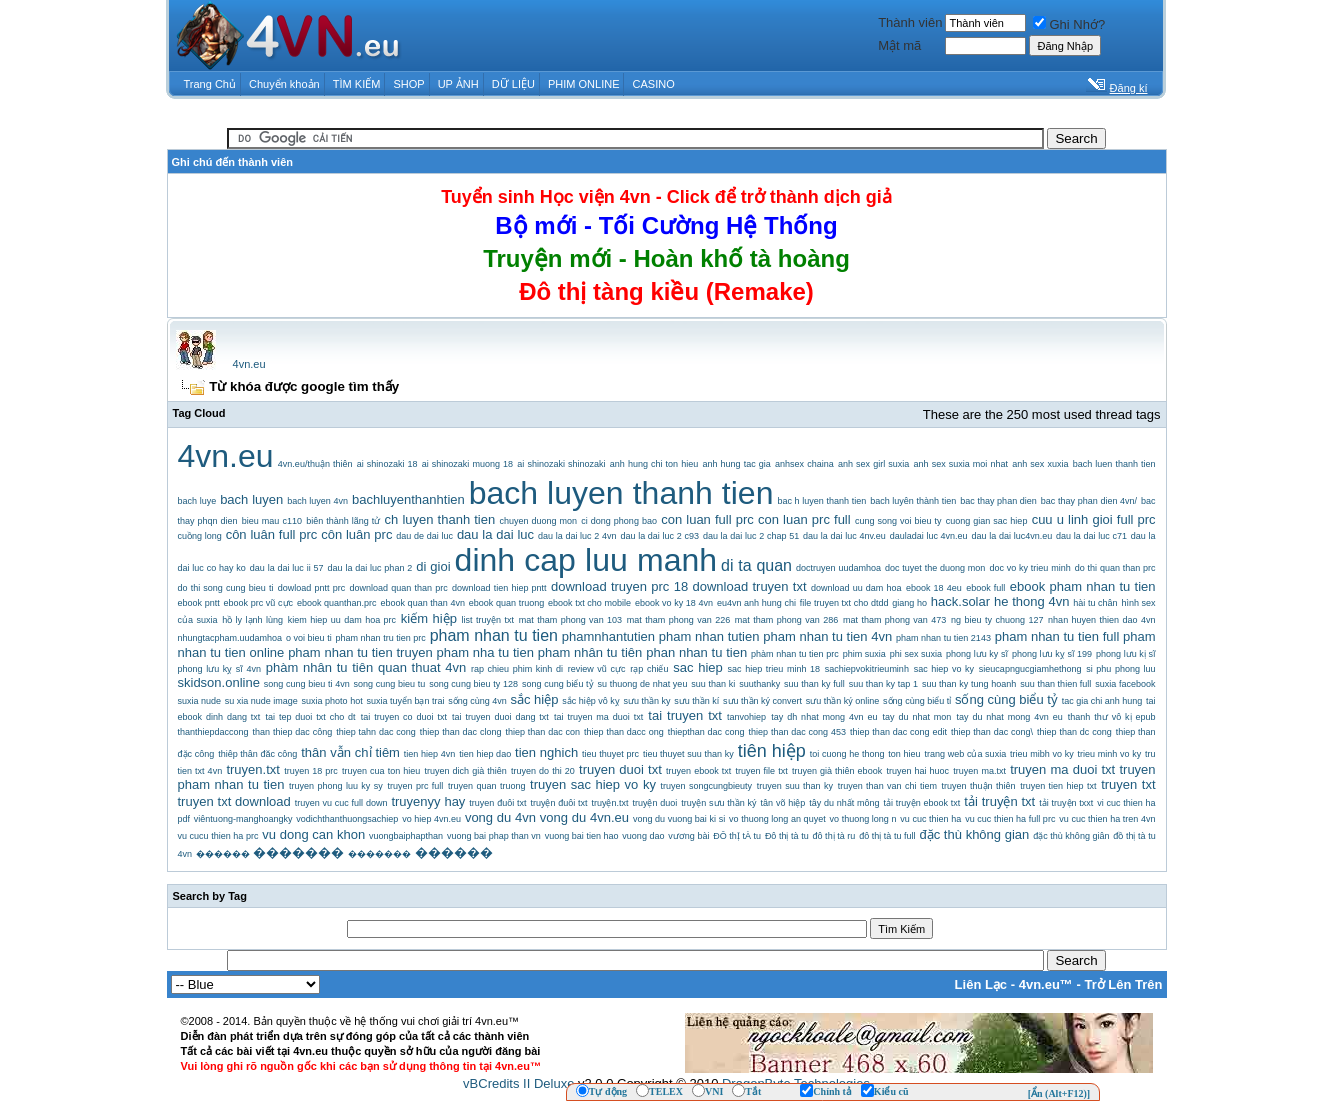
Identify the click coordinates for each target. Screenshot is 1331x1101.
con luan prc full (804, 519)
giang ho (909, 603)
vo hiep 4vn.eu (431, 819)
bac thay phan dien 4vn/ (1089, 501)
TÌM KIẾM (357, 84)
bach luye (197, 501)
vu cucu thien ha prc (218, 836)
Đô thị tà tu (787, 836)
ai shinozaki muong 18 (467, 464)
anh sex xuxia (1040, 464)
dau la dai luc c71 (1091, 536)
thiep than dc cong (1074, 732)
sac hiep (698, 667)
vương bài (688, 836)
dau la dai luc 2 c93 (659, 536)
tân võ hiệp (783, 803)
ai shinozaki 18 (387, 464)
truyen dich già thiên (466, 771)
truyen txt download (234, 801)
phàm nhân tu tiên (319, 667)
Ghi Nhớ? (1069, 24)
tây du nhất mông (844, 803)
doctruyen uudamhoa (838, 568)
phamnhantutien (608, 636)
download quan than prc (399, 588)
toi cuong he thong (847, 754)
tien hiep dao (485, 754)
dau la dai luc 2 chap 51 (751, 536)
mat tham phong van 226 (678, 620)
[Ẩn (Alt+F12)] (1059, 1093)
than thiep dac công (293, 732)
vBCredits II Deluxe (518, 1083)
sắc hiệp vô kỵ (591, 701)
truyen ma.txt (979, 771)
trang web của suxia (966, 754)
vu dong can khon (313, 834)
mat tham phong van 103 (570, 620)
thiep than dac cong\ (992, 732)
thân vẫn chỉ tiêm (350, 752)
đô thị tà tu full (887, 836)
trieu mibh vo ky (1042, 754)
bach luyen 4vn (317, 501)
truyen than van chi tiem (887, 786)
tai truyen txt (685, 715)
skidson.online (219, 682)
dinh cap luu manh (586, 560)
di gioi (433, 566)
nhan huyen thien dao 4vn (1101, 620)
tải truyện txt (999, 801)
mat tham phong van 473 (894, 620)
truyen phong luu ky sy (336, 786)
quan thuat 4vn (422, 667)
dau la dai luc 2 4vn (577, 536)
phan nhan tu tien (696, 652)
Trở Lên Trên (1123, 984)
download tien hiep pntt (499, 588)
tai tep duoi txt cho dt (310, 717)
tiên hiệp (772, 751)
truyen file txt (762, 771)
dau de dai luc (424, 536)
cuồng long (200, 536)
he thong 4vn (1031, 601)
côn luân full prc (272, 534)
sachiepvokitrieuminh (867, 669)
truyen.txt (252, 769)
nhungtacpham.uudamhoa (230, 638)
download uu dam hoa (856, 588)
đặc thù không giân (1071, 836)
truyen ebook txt (698, 771)
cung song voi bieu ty (898, 521)
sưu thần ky (646, 701)
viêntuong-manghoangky (243, 819)
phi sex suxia (916, 654)
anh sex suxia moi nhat (961, 464)
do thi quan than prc (1115, 568)
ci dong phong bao (619, 521)
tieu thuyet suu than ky (688, 754)
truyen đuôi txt (497, 803)
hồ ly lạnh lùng (252, 620)
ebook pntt (199, 603)
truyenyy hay (428, 801)
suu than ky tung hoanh (969, 684)
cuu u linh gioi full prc (1094, 519)
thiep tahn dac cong (376, 732)
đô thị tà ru (834, 836)
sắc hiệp (534, 699)
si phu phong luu (1120, 669)
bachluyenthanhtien (408, 499)
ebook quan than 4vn (422, 603)
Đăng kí (1129, 88)
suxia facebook (1125, 684)
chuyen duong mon (538, 521)
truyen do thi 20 (543, 771)
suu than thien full (1055, 684)
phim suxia (864, 654)
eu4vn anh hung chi (756, 603)
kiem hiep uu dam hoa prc (342, 620)
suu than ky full (814, 684)
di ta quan (756, 565)
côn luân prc (356, 534)
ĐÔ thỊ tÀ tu (737, 836)
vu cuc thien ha (930, 819)
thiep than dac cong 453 (797, 732)
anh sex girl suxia (873, 464)
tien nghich (546, 752)
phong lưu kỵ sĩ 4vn (219, 669)
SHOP (408, 84)
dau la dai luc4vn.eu (1012, 536)
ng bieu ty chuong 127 (997, 620)
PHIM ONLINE (584, 84)
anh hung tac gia (737, 464)
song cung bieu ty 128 (473, 684)
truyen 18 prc (311, 771)
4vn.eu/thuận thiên (315, 464)
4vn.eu (249, 364)
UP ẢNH (458, 84)
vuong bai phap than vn (494, 836)
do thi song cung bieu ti (226, 588)
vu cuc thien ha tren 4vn (1107, 819)
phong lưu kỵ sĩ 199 (1052, 654)
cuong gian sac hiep (987, 521)
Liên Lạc (981, 984)
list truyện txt (488, 620)
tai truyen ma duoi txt (598, 717)
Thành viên (910, 22)
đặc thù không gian (974, 834)
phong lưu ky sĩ (977, 654)
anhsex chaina (804, 464)
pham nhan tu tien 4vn (827, 636)
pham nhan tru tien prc (380, 638)
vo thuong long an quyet (777, 819)
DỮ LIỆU (513, 84)
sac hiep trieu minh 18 (774, 669)
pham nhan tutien (709, 636)
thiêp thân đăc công (257, 754)
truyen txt (1128, 784)
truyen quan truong (486, 786)
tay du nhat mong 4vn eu (1010, 717)
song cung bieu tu (390, 684)
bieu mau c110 (272, 521)
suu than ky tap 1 (883, 684)
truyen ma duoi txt (1062, 769)
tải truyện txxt (1066, 803)
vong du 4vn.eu (584, 817)
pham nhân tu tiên (590, 652)
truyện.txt (609, 803)
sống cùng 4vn (477, 701)
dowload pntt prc (311, 588)
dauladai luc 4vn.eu (929, 536)
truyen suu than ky (795, 786)
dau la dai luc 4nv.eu (844, 536)
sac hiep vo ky (944, 669)
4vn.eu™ (1046, 984)
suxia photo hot (332, 701)
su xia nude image (261, 701)
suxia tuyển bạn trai (405, 701)
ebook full (985, 588)
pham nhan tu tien (494, 635)
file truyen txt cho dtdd (844, 603)
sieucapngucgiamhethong (1030, 669)
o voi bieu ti (309, 638)
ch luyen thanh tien (440, 519)
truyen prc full (415, 786)
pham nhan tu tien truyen (360, 652)
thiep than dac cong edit (898, 732)
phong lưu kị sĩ (1126, 654)
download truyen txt (750, 586)
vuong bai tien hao (582, 836)
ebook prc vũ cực (258, 603)
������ (223, 854)
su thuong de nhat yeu (643, 684)
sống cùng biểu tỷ (1006, 699)
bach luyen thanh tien (621, 493)
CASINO (654, 84)
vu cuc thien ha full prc (1010, 819)
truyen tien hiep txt (1058, 786)
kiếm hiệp (429, 618)
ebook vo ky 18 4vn (674, 603)
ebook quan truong (506, 603)
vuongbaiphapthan (406, 836)
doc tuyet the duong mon (935, 568)
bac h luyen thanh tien (821, 501)
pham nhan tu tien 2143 (943, 638)
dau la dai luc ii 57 (287, 568)
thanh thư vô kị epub (1112, 717)
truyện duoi (654, 803)
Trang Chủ (210, 84)
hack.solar (960, 601)
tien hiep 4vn (429, 754)
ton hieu (904, 754)
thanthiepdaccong (213, 732)
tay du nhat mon (917, 717)
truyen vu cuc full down (341, 803)
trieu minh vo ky (1110, 754)
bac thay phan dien (998, 501)
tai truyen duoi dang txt (500, 717)
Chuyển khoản (284, 84)
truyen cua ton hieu (381, 771)
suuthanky (759, 684)
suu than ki (713, 684)
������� (298, 852)
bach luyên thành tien (913, 501)
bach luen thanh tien (1114, 464)
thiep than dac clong (461, 732)
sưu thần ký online (843, 701)
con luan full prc (707, 519)
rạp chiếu (649, 669)
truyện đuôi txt (558, 803)
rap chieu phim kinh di (517, 669)
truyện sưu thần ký (718, 803)
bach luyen (251, 499)
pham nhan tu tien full (1057, 636)
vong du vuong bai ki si (679, 819)
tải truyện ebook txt (922, 803)
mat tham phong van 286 (786, 620)
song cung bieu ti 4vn (307, 684)
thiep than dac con (542, 732)
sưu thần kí (696, 701)
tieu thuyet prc (610, 754)
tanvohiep (746, 717)
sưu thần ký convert (762, 701)
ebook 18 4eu (934, 588)
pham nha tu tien (485, 652)
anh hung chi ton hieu (654, 464)
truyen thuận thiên (979, 786)
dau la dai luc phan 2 (370, 568)
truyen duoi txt (620, 769)
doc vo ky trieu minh (1029, 568)
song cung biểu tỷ (558, 684)
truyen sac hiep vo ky (593, 784)
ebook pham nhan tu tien (1083, 586)
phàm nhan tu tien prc (795, 654)
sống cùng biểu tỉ (917, 701)
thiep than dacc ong (624, 732)
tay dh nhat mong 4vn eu (824, 717)
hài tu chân (1095, 603)
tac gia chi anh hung (1102, 701)
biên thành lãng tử (343, 521)
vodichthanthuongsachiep (347, 819)
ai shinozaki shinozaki (561, 464)
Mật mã (899, 45)
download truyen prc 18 (619, 586)
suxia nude (200, 701)
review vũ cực (597, 669)
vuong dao (643, 836)
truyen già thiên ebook (837, 771)
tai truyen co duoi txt (404, 717)
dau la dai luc (495, 534)
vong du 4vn (500, 817)
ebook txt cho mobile (589, 603)
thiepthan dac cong (706, 732)
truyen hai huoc (917, 771)
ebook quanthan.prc (337, 603)
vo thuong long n (862, 819)
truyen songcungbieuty (707, 786)
